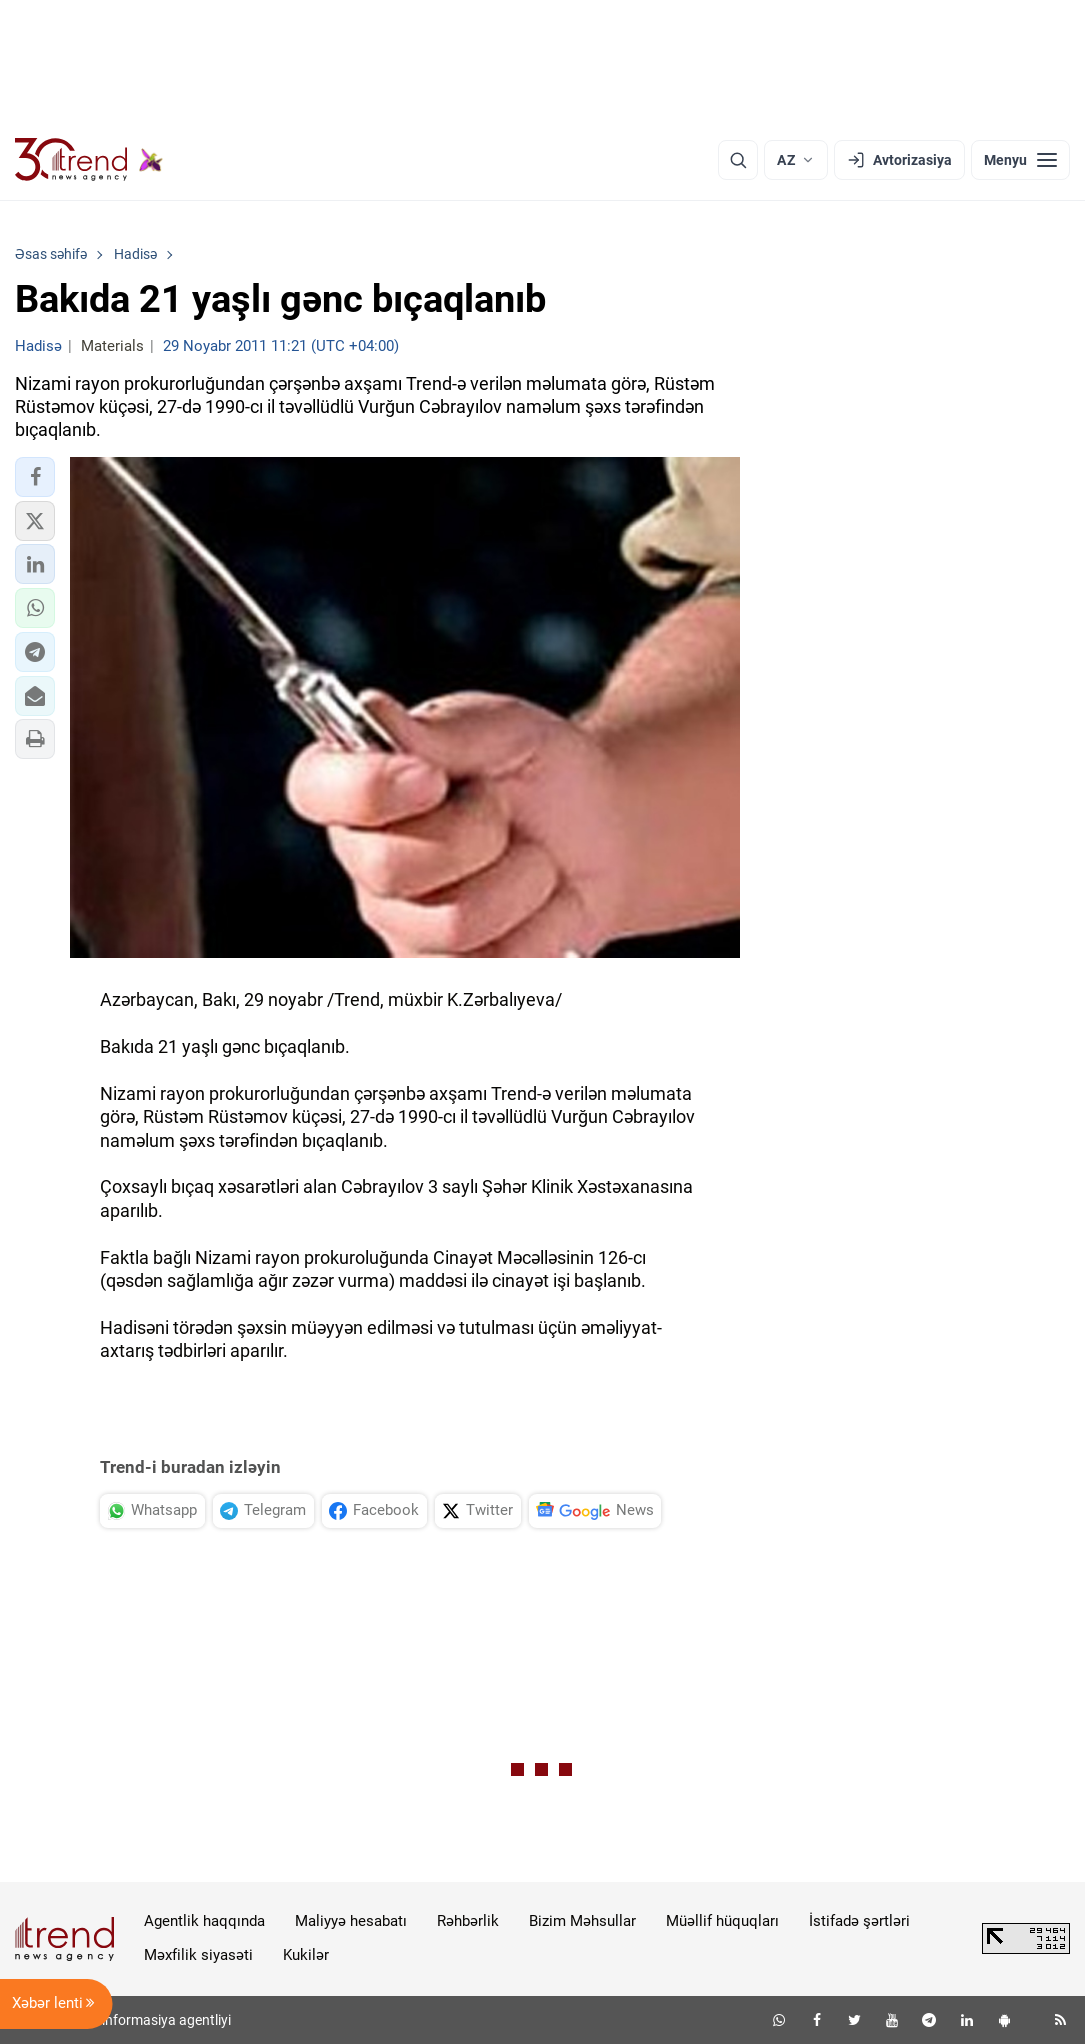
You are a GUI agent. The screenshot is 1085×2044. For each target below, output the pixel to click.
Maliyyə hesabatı (351, 1921)
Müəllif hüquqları (722, 1921)
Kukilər (306, 1955)
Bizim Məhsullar (582, 1921)
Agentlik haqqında (204, 1921)
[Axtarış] (738, 160)
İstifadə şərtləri (859, 1921)
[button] (35, 477)
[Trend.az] (89, 160)
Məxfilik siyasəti (198, 1955)
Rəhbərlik (468, 1921)
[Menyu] (1020, 160)
